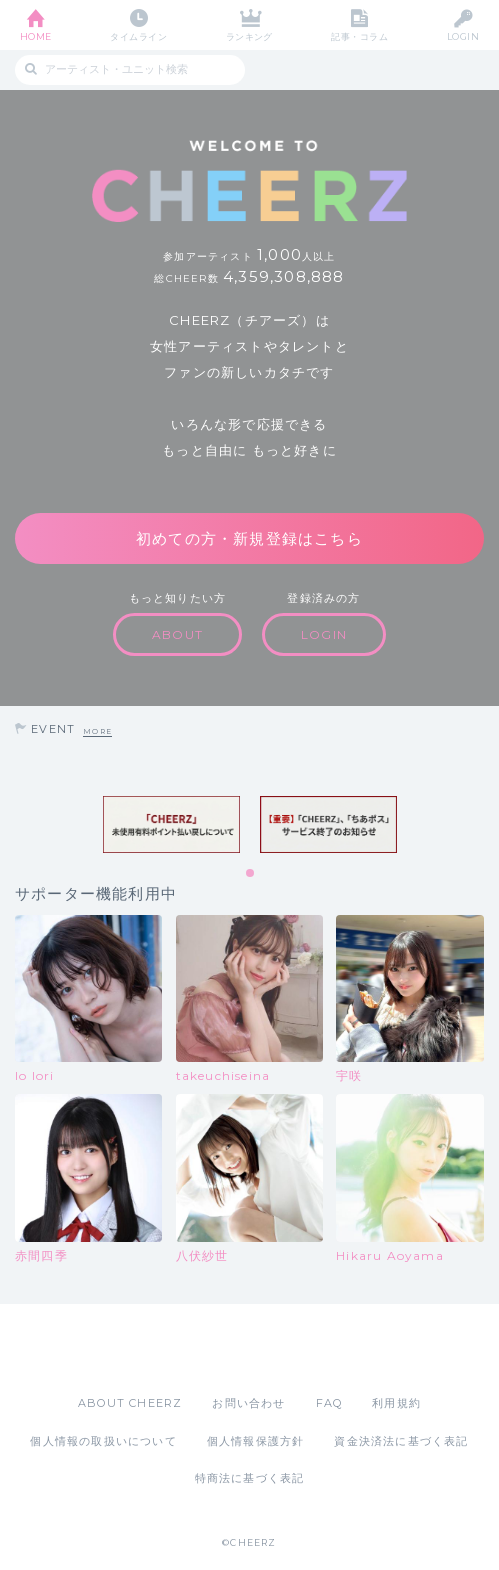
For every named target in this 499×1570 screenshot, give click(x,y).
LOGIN (463, 36)
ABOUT (177, 634)
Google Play (301, 1349)
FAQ (329, 1403)
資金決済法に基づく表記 (401, 1441)
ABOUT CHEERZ (130, 1403)
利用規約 (396, 1403)
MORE (97, 731)
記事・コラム (359, 36)
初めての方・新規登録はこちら (249, 538)
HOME (36, 36)
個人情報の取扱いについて (103, 1441)
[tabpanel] (171, 824)
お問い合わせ (248, 1403)
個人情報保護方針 (256, 1441)
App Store (195, 1349)
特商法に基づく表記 (250, 1478)
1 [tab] (251, 874)
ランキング (249, 36)
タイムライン (138, 36)
